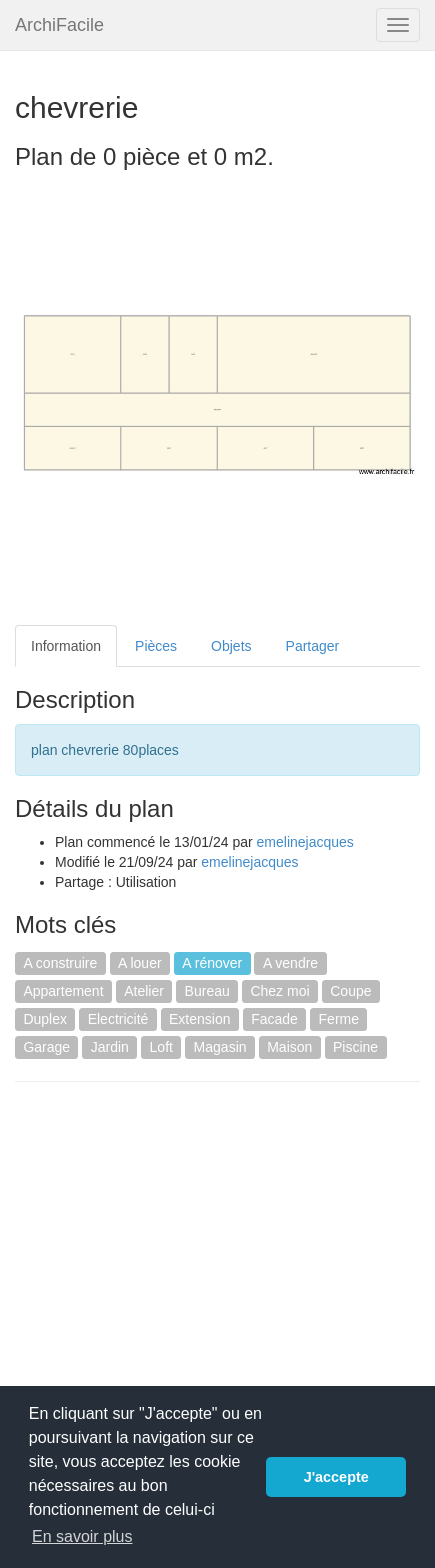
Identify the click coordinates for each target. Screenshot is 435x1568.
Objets (231, 646)
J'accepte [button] (336, 1477)
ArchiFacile (59, 25)
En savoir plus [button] (82, 1536)
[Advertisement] (183, 1242)
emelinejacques (305, 842)
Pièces (156, 646)
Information (66, 646)
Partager (313, 646)
